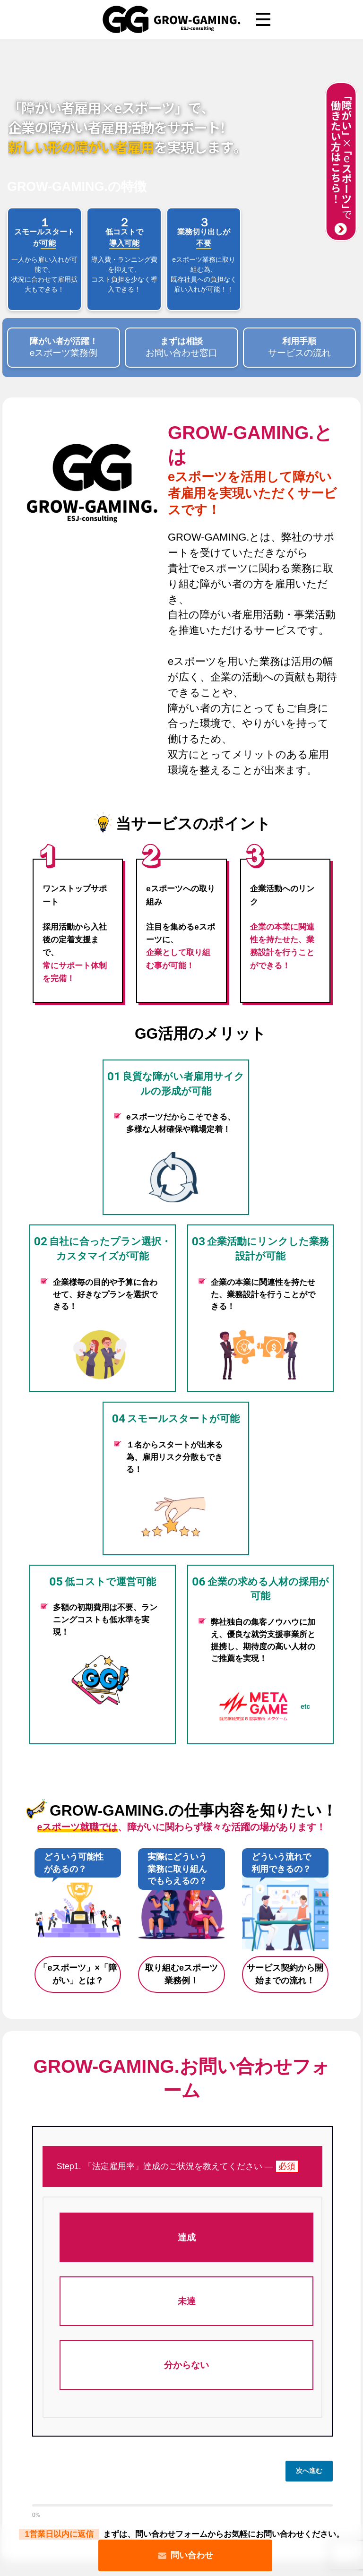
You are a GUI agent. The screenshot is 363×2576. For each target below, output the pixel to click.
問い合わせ (185, 2555)
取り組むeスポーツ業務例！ (181, 1974)
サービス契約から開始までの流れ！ (285, 1974)
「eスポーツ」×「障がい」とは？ (78, 1974)
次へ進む (309, 2470)
